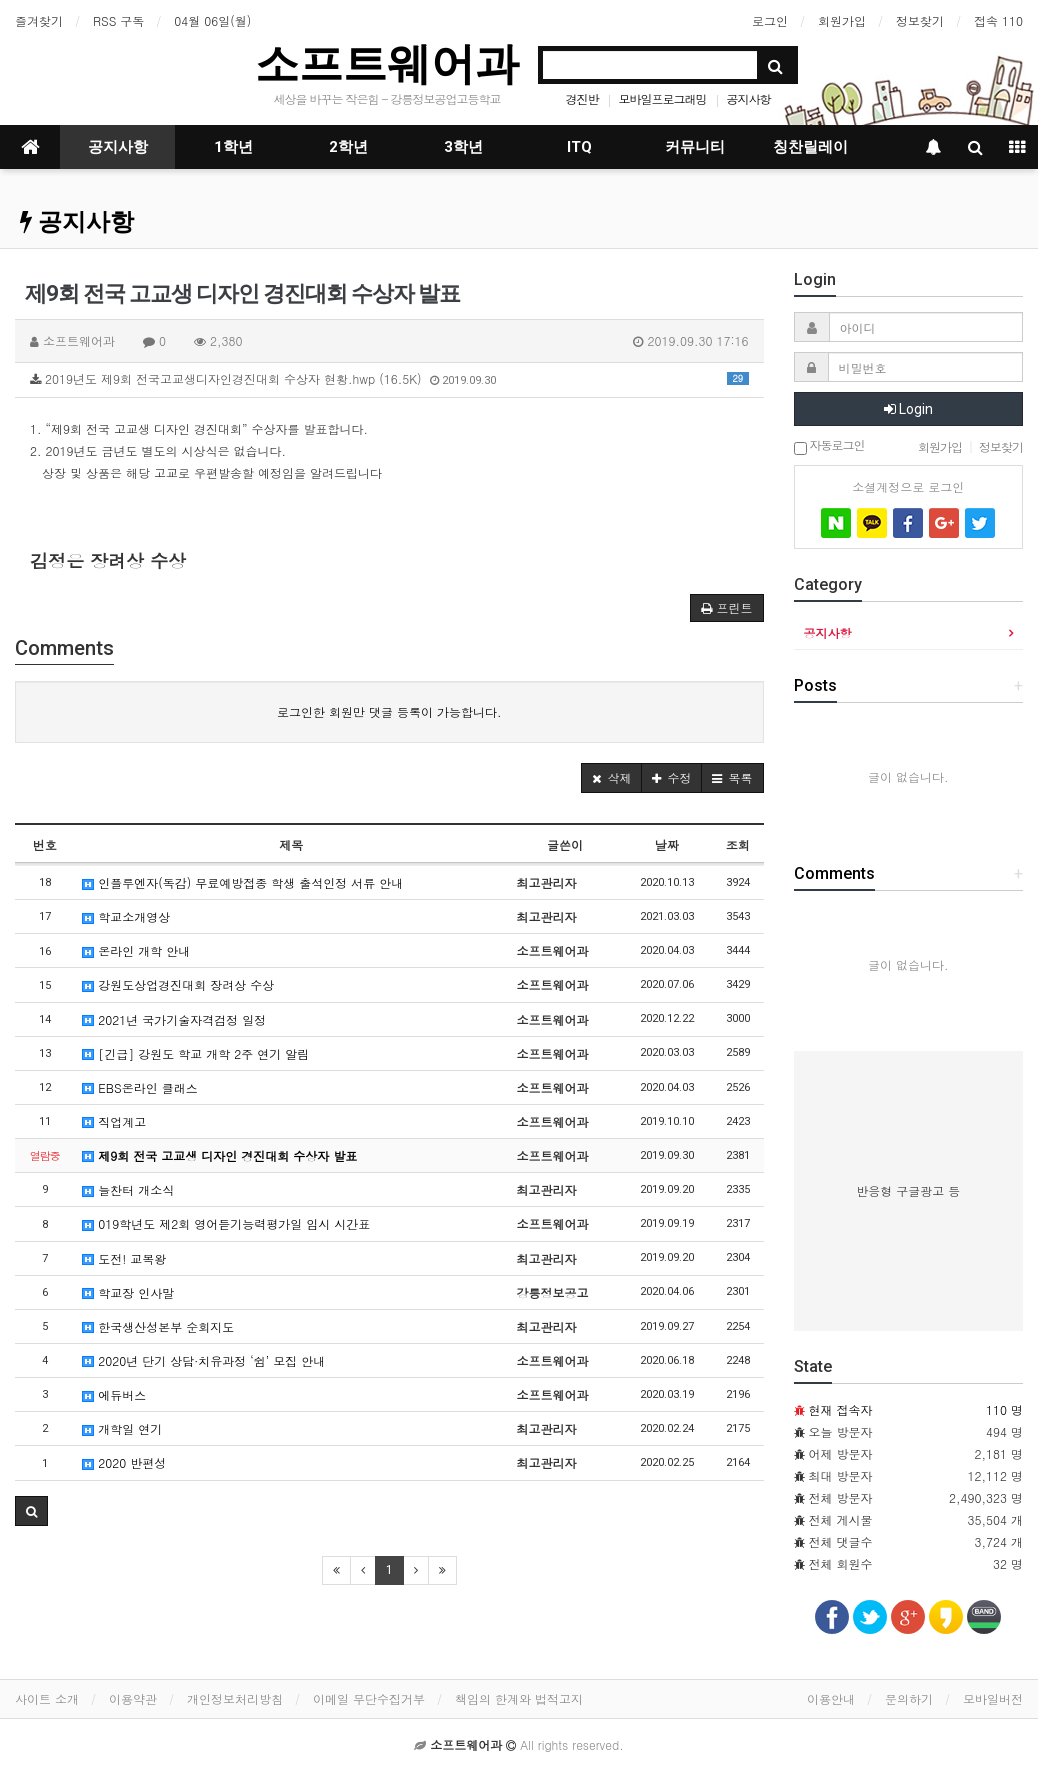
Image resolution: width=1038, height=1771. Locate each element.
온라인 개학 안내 (136, 950)
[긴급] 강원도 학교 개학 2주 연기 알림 (195, 1053)
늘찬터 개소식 (128, 1189)
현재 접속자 (841, 1409)
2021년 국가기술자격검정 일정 (174, 1019)
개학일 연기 (122, 1428)
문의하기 (909, 1698)
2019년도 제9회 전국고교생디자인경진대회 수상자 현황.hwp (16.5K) (389, 378)
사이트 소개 (47, 1698)
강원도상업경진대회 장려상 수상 (178, 984)
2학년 (348, 147)
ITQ (579, 147)
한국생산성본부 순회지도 (158, 1326)
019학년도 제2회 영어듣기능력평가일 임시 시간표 (226, 1223)
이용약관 (133, 1698)
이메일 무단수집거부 (369, 1698)
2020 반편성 (124, 1462)
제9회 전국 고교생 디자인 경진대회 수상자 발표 (219, 1155)
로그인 (770, 20)
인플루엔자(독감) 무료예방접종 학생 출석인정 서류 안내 (242, 882)
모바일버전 (993, 1698)
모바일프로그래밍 (663, 98)
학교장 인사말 (128, 1292)
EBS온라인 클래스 (139, 1087)
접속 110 (998, 20)
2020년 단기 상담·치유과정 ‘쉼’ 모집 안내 (203, 1360)
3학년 (463, 147)
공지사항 (749, 98)
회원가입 (842, 20)
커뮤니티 (695, 147)
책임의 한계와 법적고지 (519, 1698)
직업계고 (114, 1121)
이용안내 (831, 1698)
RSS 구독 (118, 20)
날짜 (667, 844)
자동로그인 (829, 446)
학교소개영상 (126, 916)
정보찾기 (920, 20)
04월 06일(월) (212, 20)
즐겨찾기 (39, 20)
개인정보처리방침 (235, 1698)
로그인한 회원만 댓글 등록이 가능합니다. (389, 711)
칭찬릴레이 (810, 147)
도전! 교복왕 (124, 1258)
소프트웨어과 (387, 63)
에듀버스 (114, 1394)
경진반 (581, 98)
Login (908, 409)
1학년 (233, 147)
